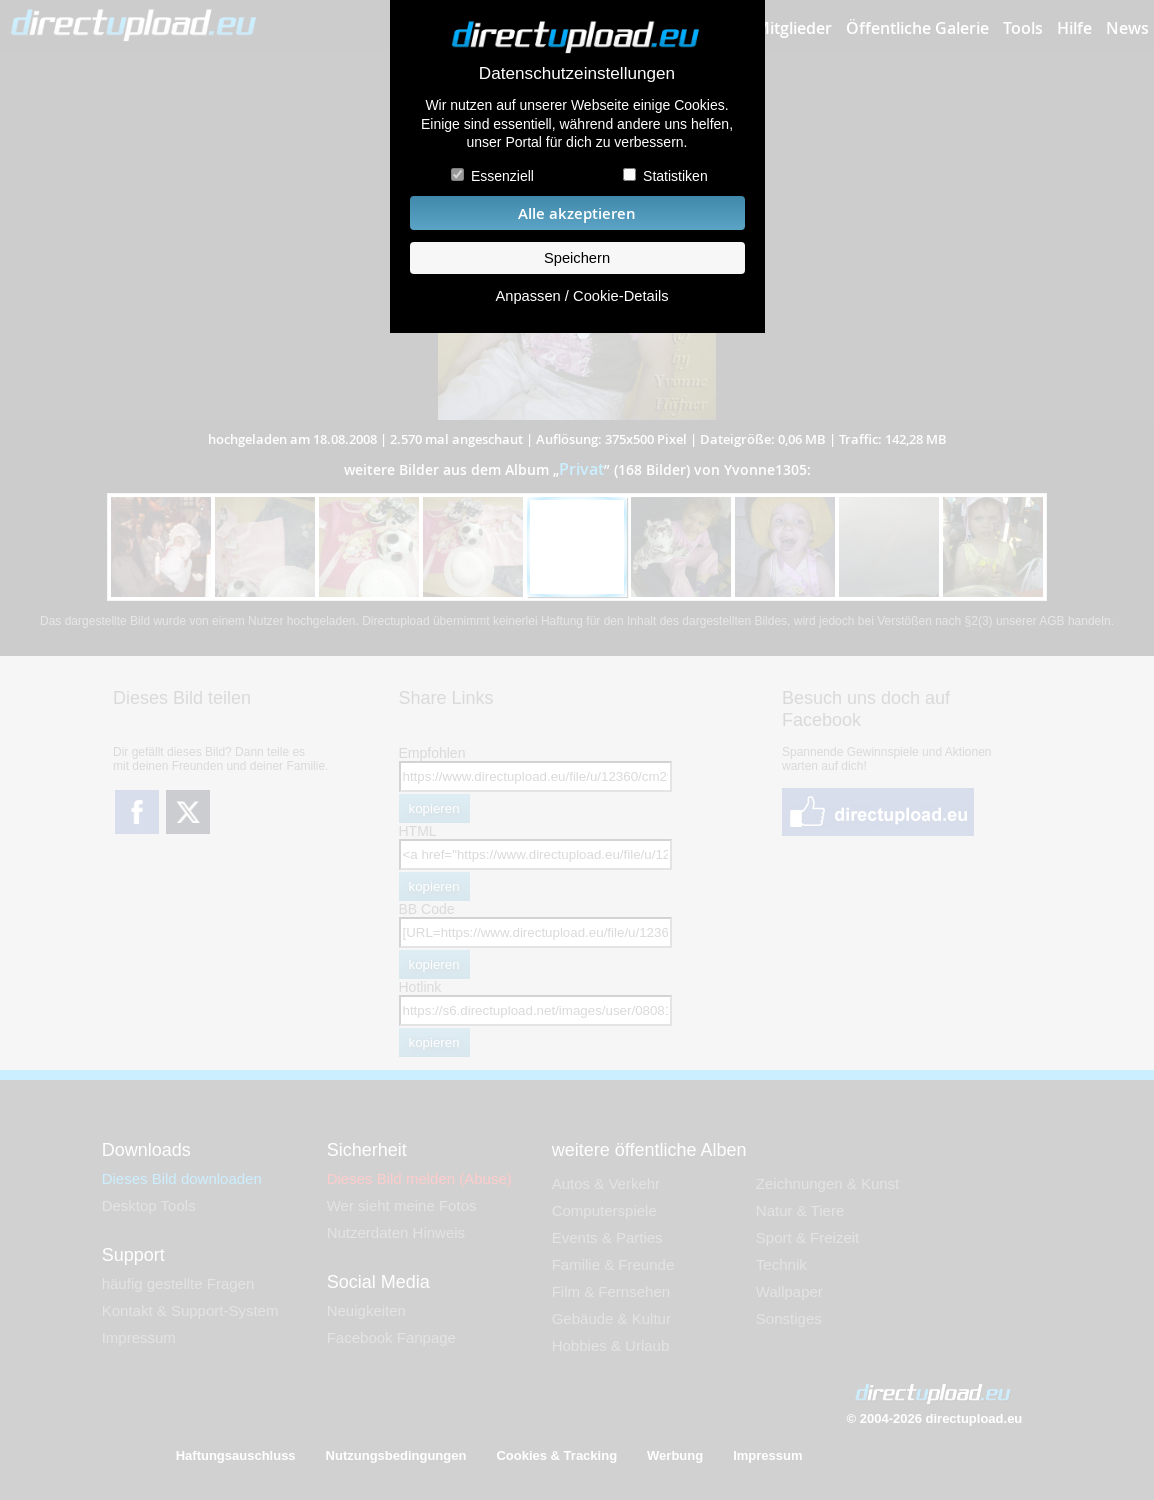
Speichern (577, 258)
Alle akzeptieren (577, 213)
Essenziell (502, 176)
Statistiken (675, 176)
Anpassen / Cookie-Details (581, 296)
